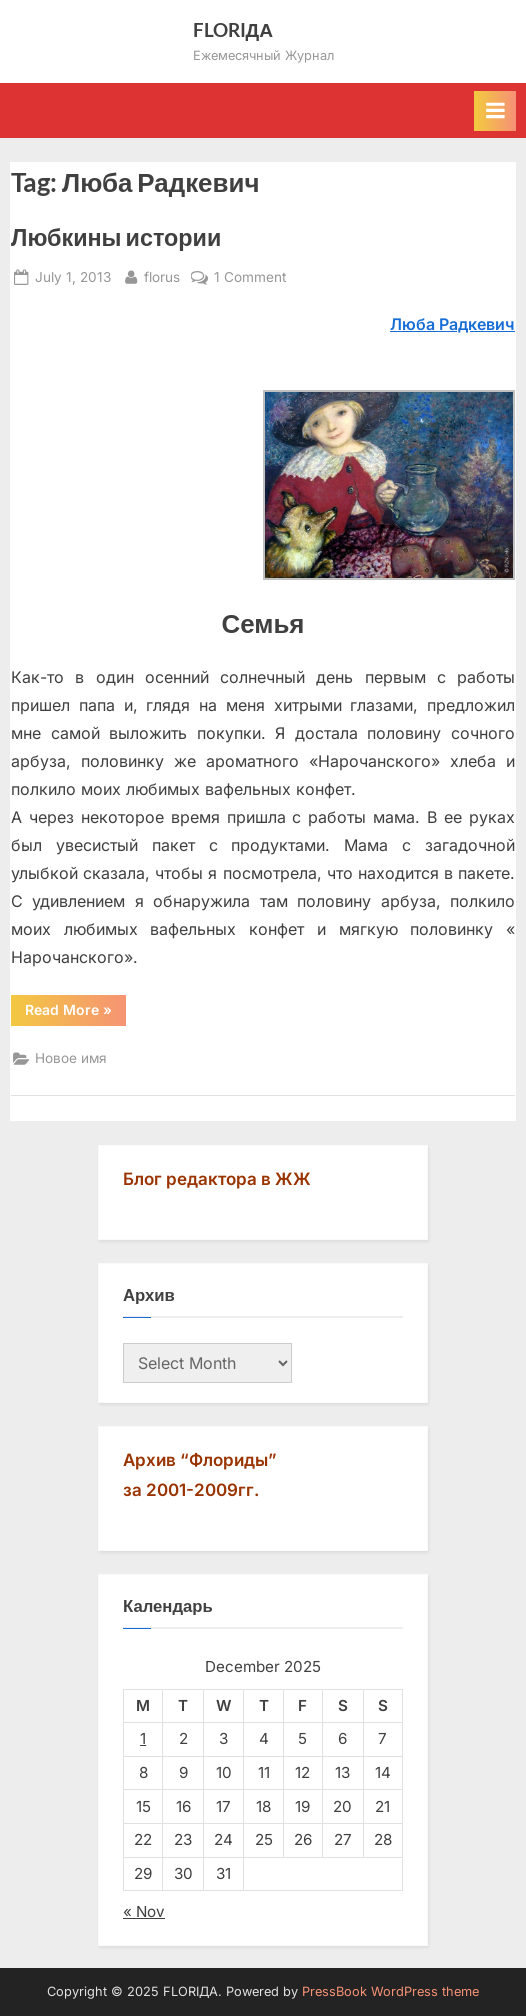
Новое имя (71, 1058)
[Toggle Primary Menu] (495, 111)
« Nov (144, 1911)
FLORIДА (233, 29)
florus (162, 275)
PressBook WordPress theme (390, 1991)
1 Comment (250, 278)
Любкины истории (116, 237)
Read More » (75, 1013)
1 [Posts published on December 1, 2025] (143, 1738)
